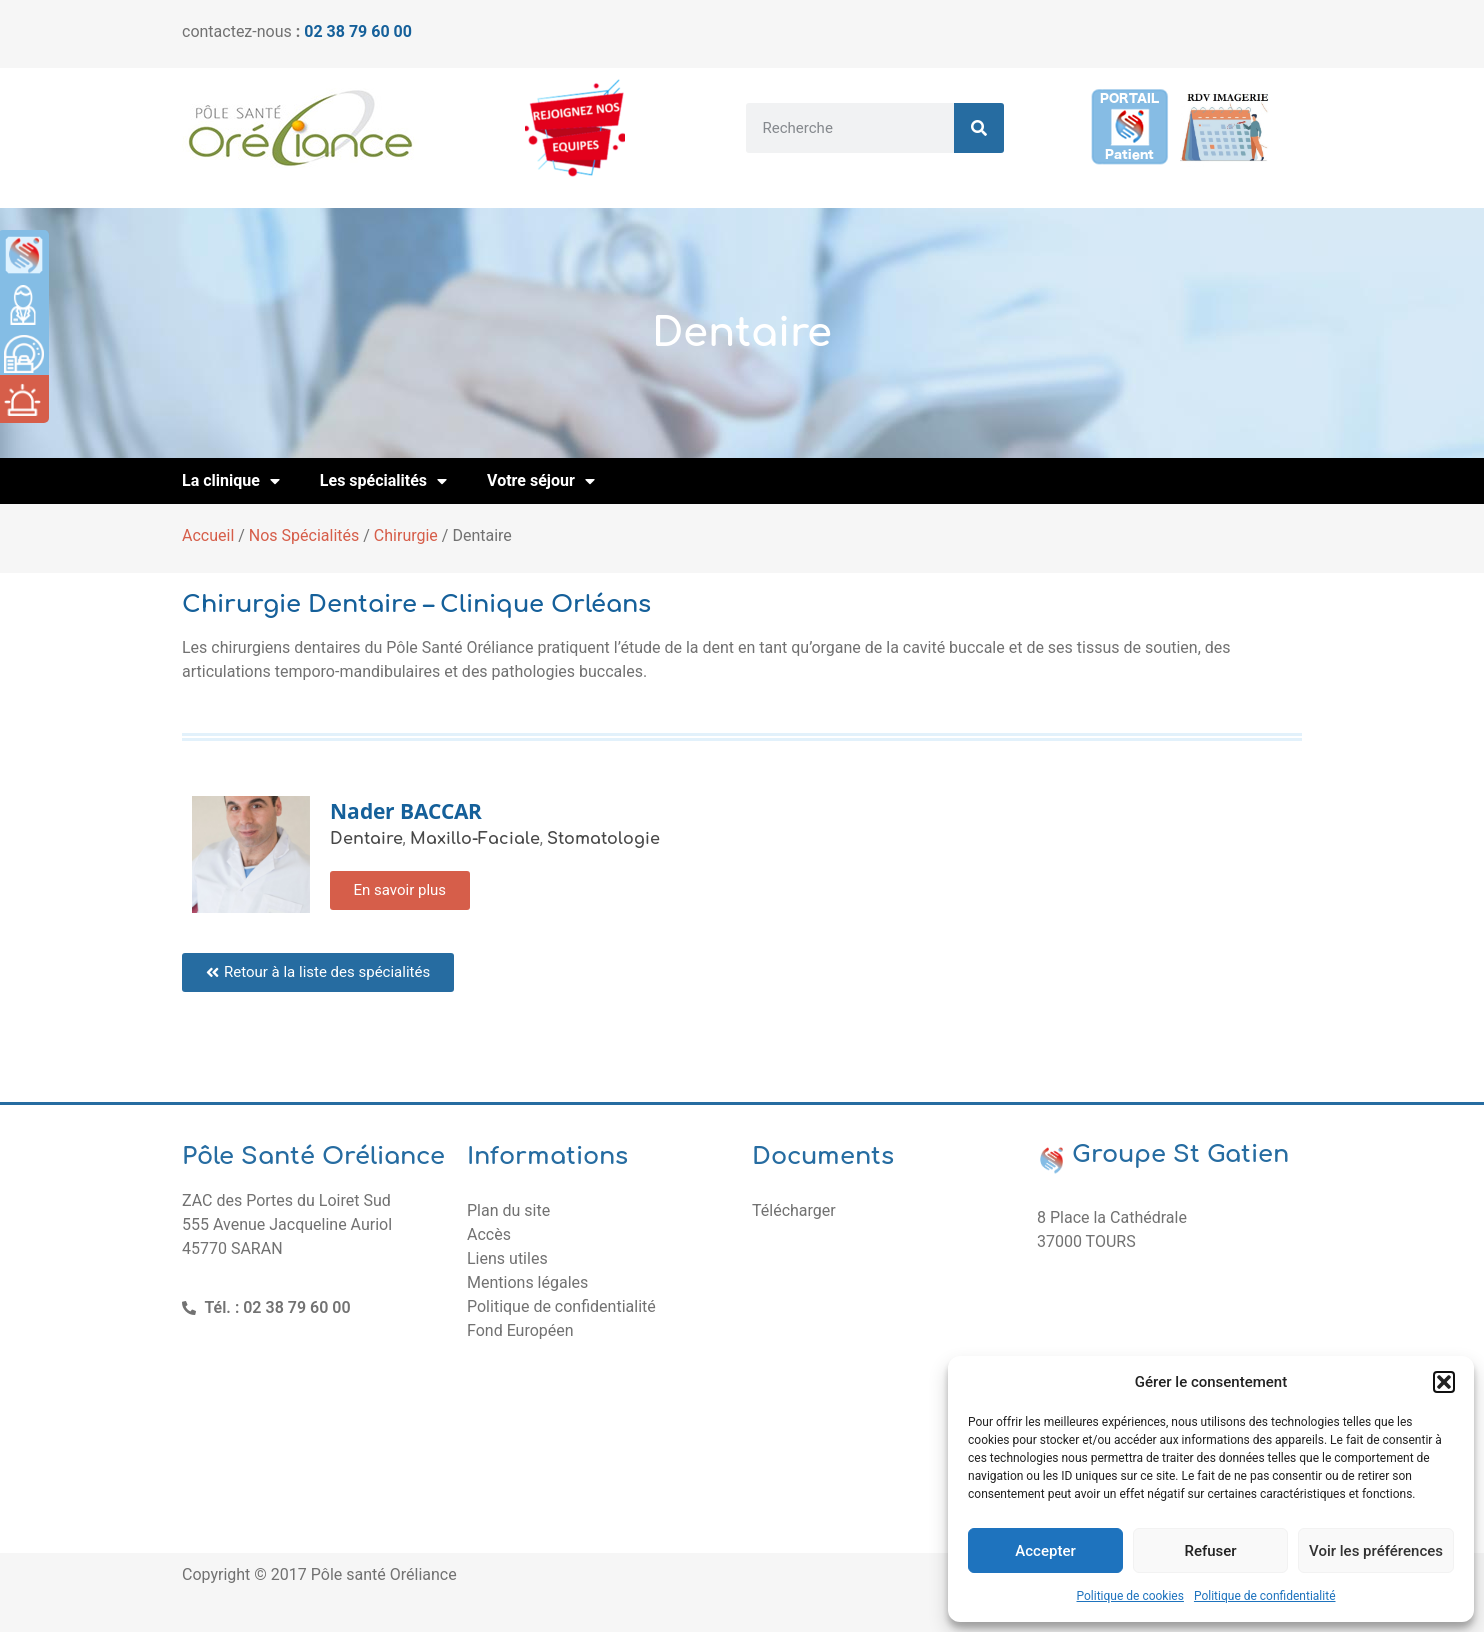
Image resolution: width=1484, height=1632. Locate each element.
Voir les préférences (1376, 1551)
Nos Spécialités (304, 535)
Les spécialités (383, 481)
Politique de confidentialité (1265, 1596)
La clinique (231, 481)
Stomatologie (603, 839)
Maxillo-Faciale (475, 839)
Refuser (1210, 1551)
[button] (1444, 1382)
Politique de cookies (1130, 1596)
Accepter (1045, 1551)
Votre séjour (541, 481)
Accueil (208, 535)
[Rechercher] (979, 128)
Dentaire (366, 839)
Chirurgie (406, 535)
